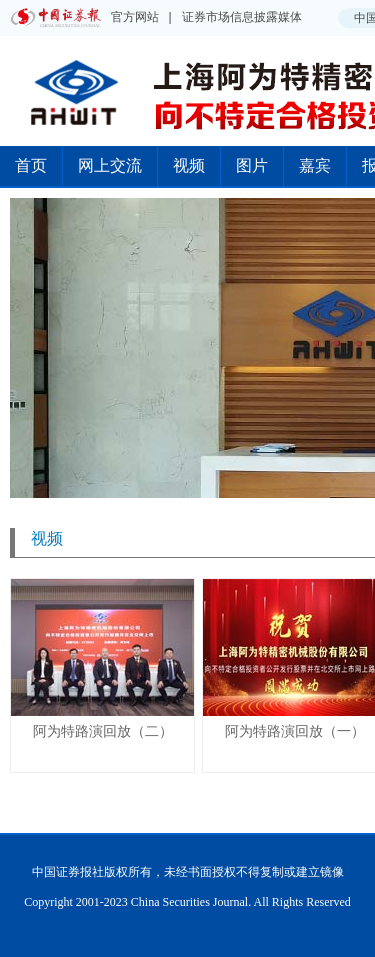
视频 (189, 165)
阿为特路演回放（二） (103, 731)
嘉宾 (315, 165)
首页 (31, 165)
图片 (252, 165)
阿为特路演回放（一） (295, 731)
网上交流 (110, 165)
